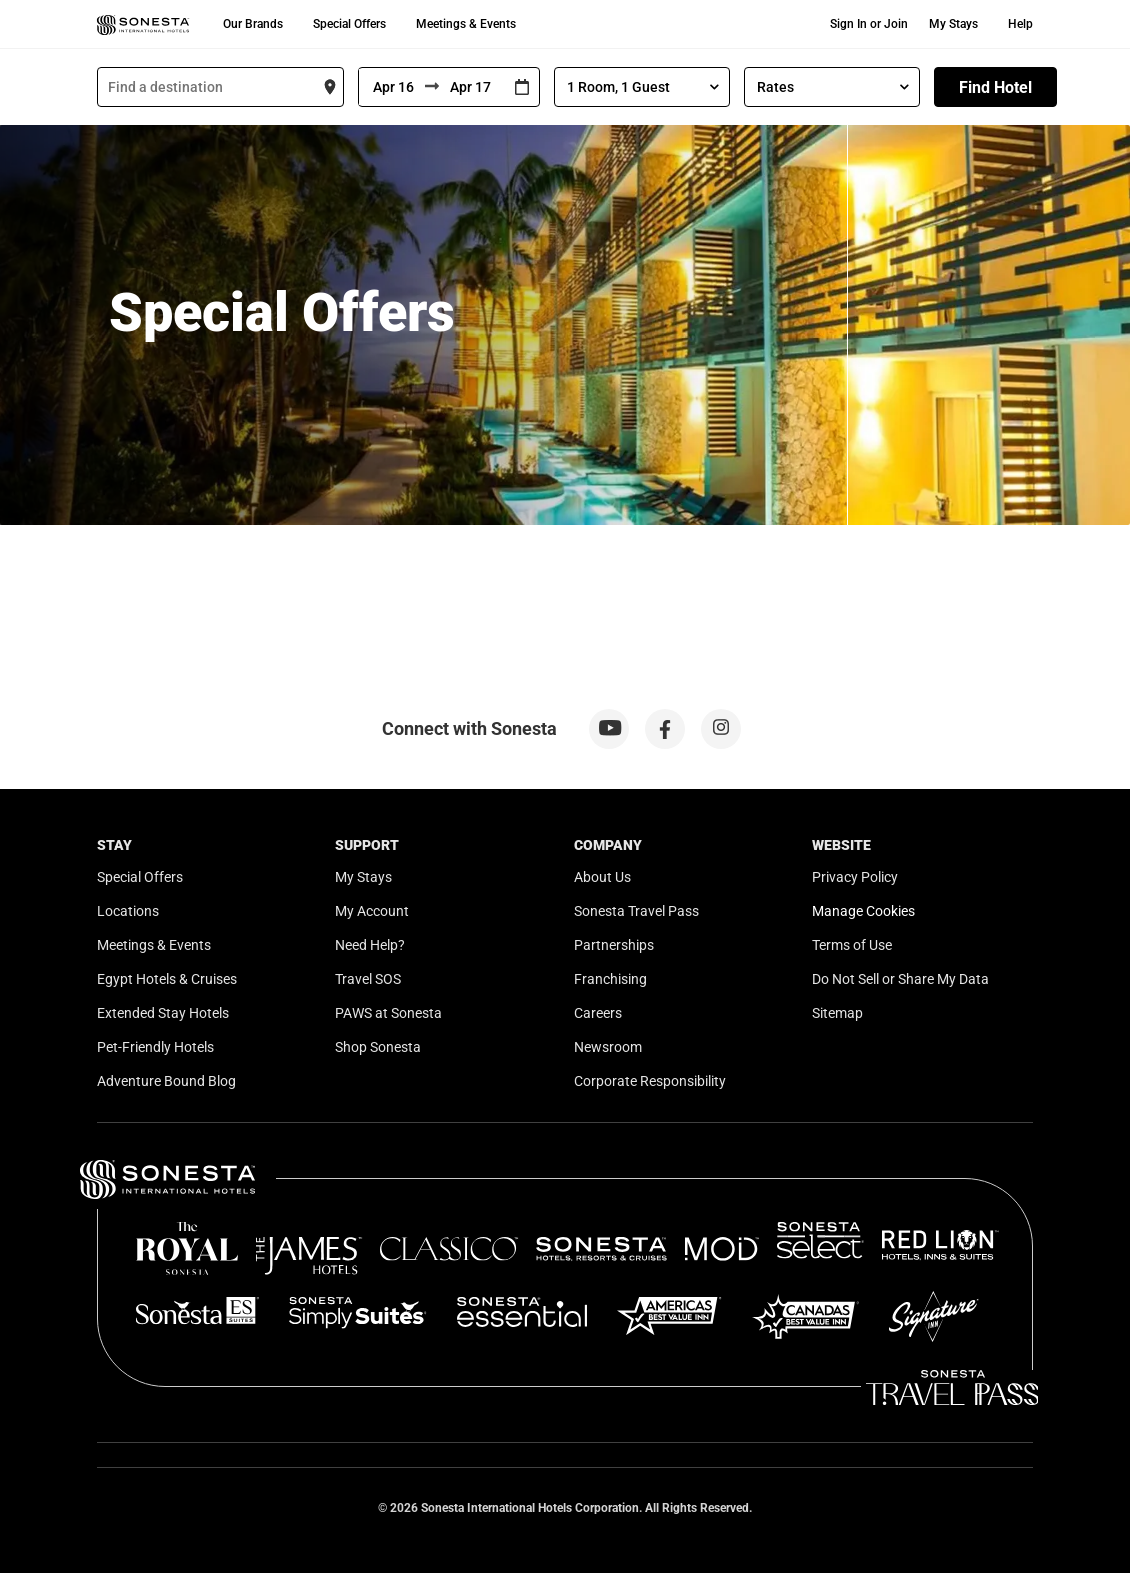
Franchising (610, 979)
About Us (602, 877)
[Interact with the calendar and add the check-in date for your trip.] (522, 87)
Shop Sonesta (378, 1047)
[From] (392, 87)
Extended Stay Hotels (163, 1013)
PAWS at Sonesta (388, 1013)
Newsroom (608, 1047)
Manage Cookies (863, 911)
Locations (128, 911)
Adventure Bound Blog (166, 1081)
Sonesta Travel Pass (636, 911)
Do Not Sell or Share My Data (900, 979)
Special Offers (349, 24)
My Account (372, 911)
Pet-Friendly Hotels (155, 1047)
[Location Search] (220, 87)
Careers (598, 1013)
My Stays (953, 24)
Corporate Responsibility (650, 1081)
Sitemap (837, 1013)
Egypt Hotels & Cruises (167, 979)
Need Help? (370, 945)
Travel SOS (368, 979)
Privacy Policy (855, 877)
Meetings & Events (466, 24)
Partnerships (614, 945)
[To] (472, 87)
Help (1020, 24)
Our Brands (253, 24)
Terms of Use (852, 945)
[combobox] (220, 87)
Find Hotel (995, 87)
